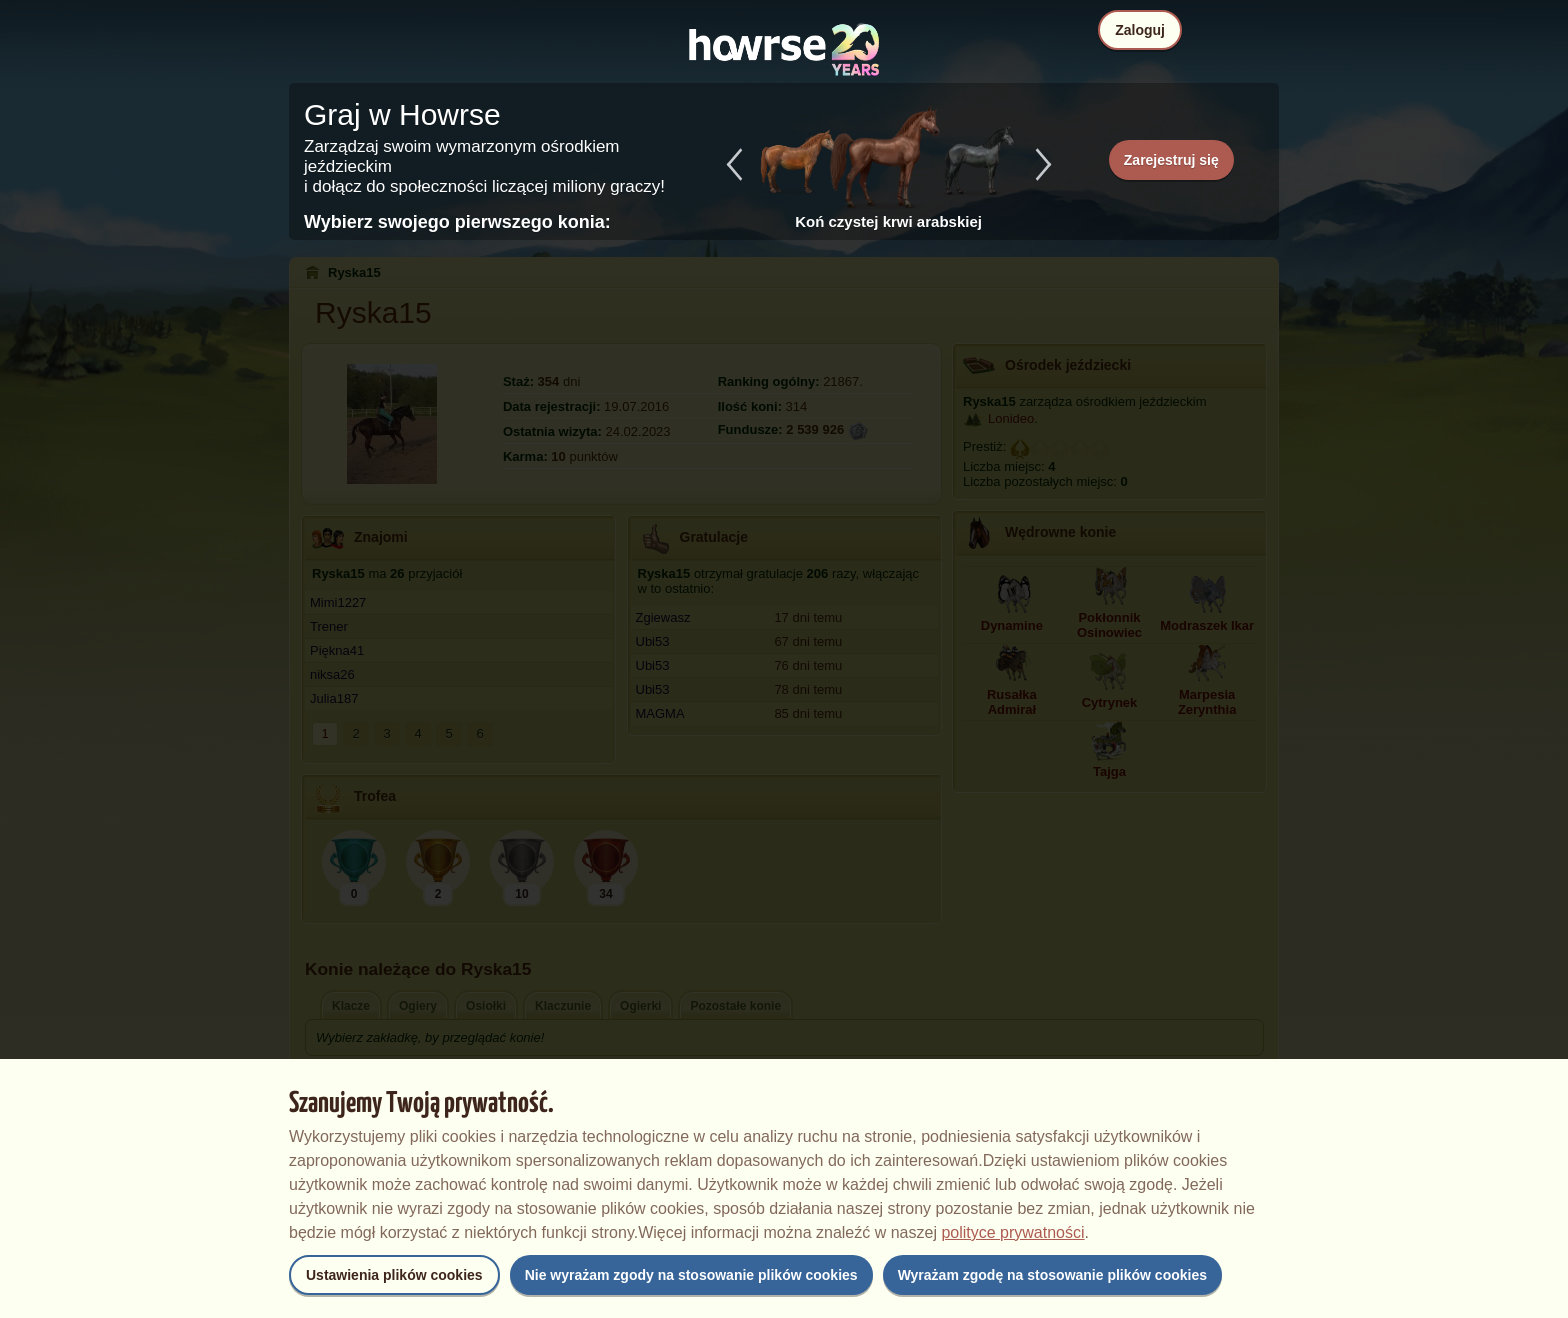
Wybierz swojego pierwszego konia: (457, 222)
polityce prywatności (1012, 1232)
